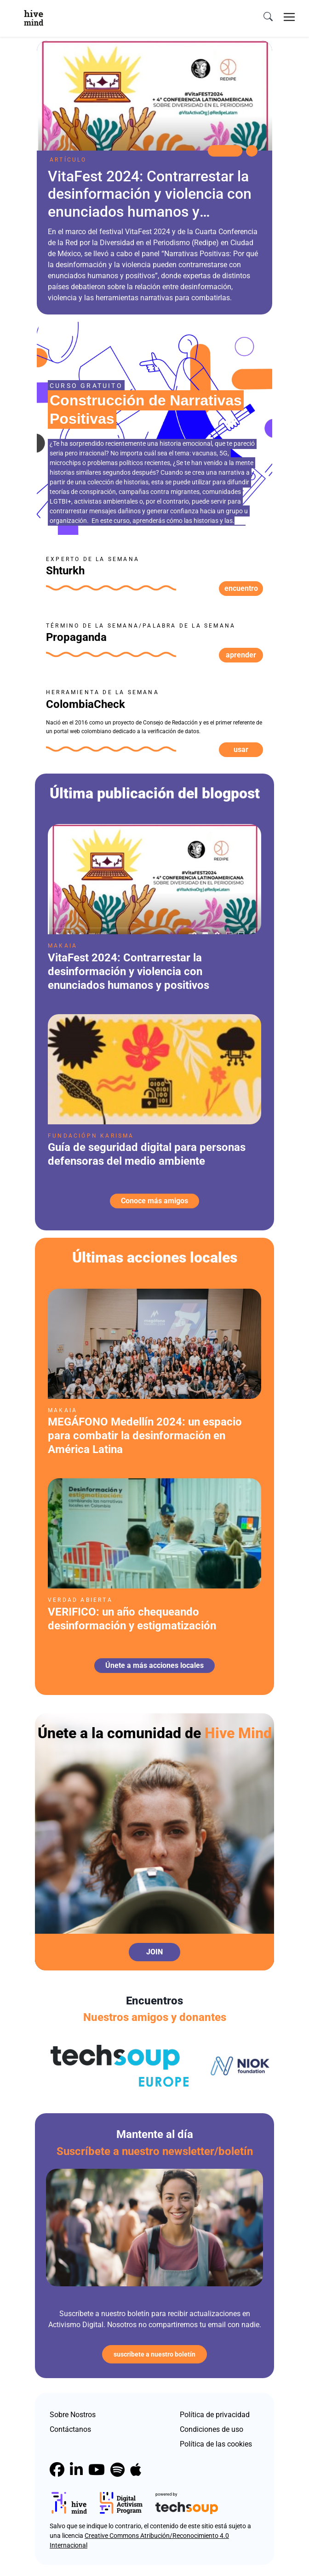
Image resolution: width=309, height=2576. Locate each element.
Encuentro (241, 588)
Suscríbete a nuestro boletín (154, 2354)
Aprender (241, 655)
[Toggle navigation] (289, 17)
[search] (268, 17)
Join (154, 1951)
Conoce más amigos (154, 1200)
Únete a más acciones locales (154, 1665)
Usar (241, 749)
